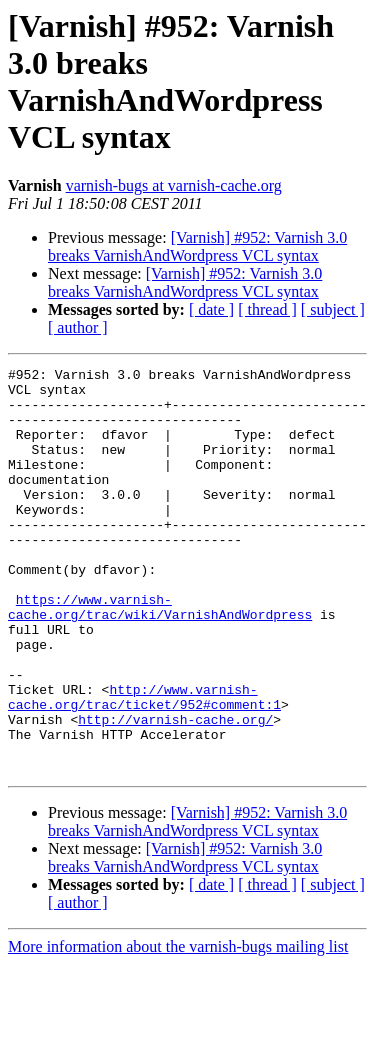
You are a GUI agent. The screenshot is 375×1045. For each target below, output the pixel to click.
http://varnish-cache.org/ (175, 791)
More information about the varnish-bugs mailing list (178, 1027)
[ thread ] (267, 309)
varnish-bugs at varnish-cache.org (174, 185)
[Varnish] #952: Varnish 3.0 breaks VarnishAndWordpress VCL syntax (197, 246)
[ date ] (211, 309)
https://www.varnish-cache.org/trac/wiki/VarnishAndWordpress (160, 656)
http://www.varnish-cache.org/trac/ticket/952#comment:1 (144, 764)
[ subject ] (333, 309)
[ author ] (78, 327)
